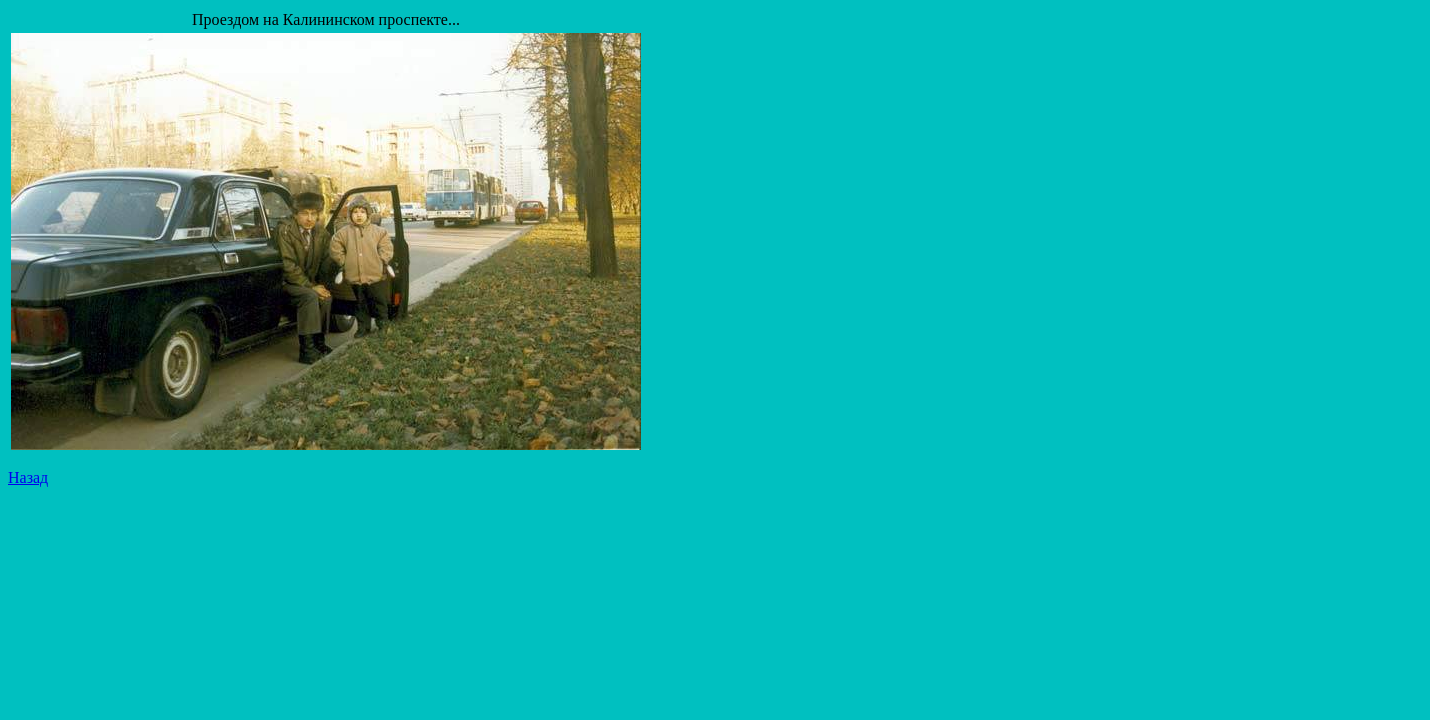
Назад (28, 477)
